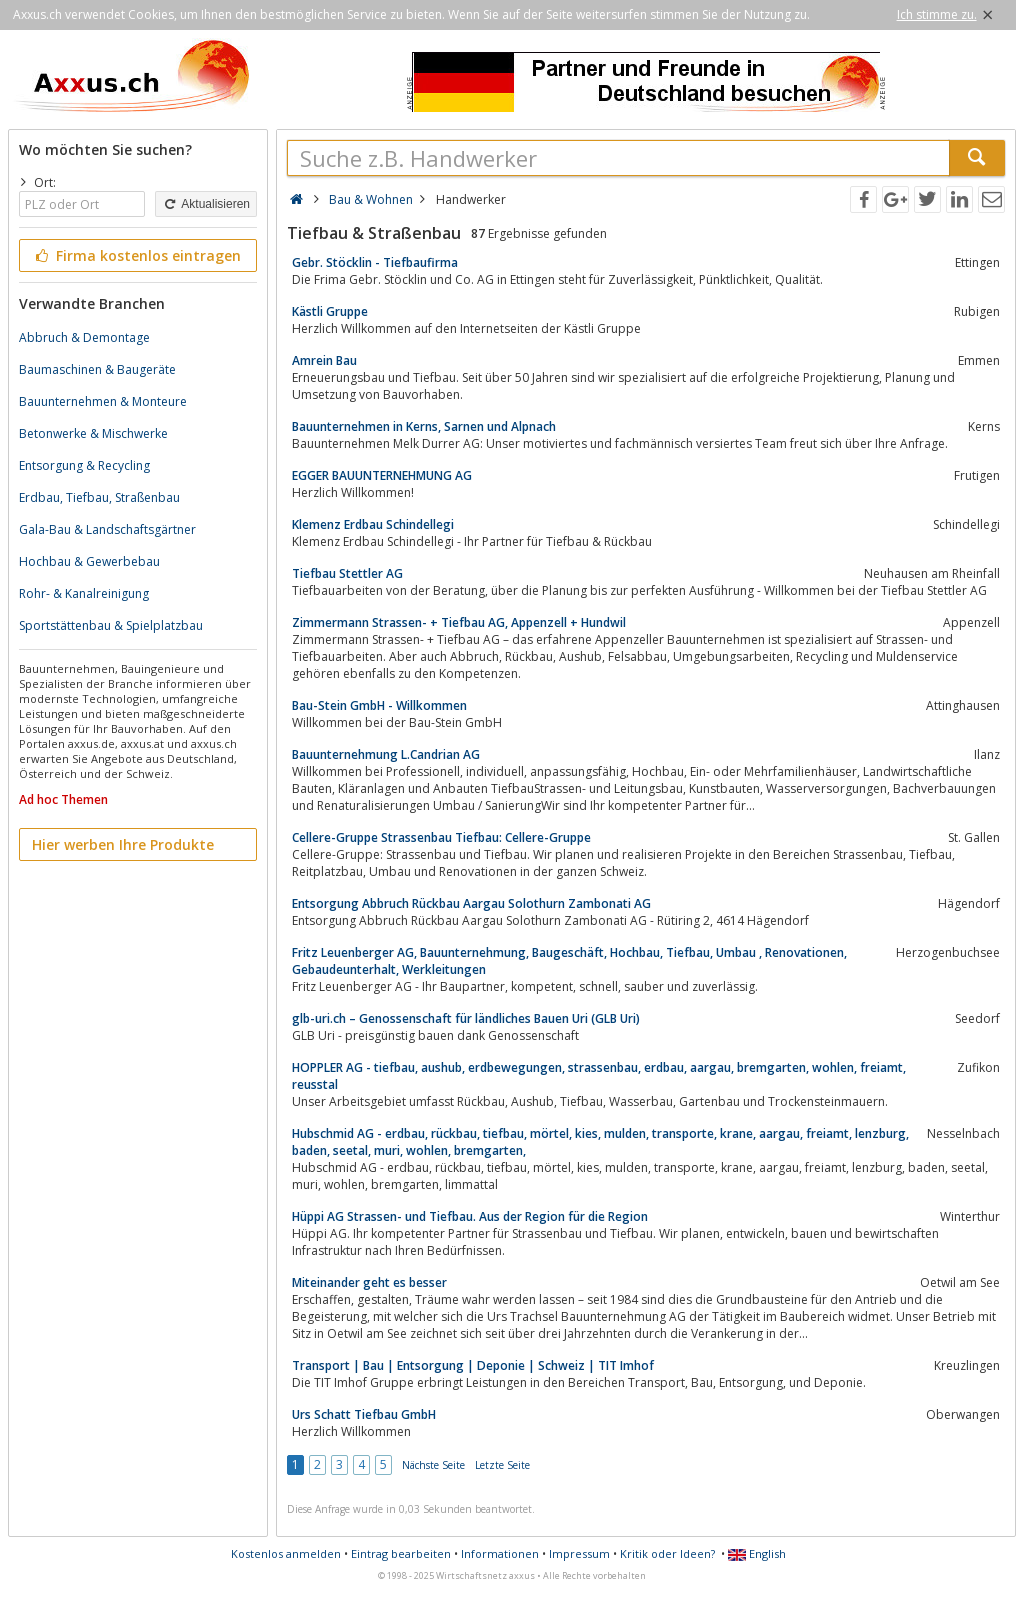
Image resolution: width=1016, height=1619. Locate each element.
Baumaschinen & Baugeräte (97, 369)
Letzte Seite (502, 1465)
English (757, 1553)
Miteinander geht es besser (369, 1282)
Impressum (579, 1553)
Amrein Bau (324, 360)
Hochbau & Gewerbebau (89, 561)
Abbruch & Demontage (84, 337)
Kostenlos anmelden (286, 1553)
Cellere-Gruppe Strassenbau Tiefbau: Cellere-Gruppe (441, 837)
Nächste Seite (433, 1465)
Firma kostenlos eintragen (136, 255)
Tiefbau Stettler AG (347, 573)
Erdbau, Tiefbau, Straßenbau (99, 497)
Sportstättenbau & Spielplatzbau (111, 625)
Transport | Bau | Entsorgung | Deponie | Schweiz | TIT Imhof (473, 1365)
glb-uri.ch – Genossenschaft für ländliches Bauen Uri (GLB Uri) (466, 1018)
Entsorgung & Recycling (84, 465)
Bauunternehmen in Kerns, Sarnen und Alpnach (424, 426)
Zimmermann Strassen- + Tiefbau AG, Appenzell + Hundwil (459, 622)
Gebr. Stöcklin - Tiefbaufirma (375, 262)
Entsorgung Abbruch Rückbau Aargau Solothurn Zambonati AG (471, 903)
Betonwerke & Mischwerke (93, 433)
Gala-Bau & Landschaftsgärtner (107, 529)
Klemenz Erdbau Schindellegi (373, 524)
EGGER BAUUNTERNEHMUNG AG (382, 475)
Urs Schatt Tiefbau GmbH (364, 1414)
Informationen (500, 1553)
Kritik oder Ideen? (667, 1553)
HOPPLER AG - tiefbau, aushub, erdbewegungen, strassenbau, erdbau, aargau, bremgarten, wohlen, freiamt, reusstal (599, 1076)
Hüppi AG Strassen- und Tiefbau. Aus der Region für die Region (470, 1216)
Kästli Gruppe (330, 311)
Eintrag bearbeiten (401, 1553)
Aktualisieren (206, 204)
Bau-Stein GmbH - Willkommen (379, 705)
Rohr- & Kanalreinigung (84, 593)
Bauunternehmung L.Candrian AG (386, 754)
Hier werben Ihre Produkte (123, 844)
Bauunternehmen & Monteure (103, 401)
